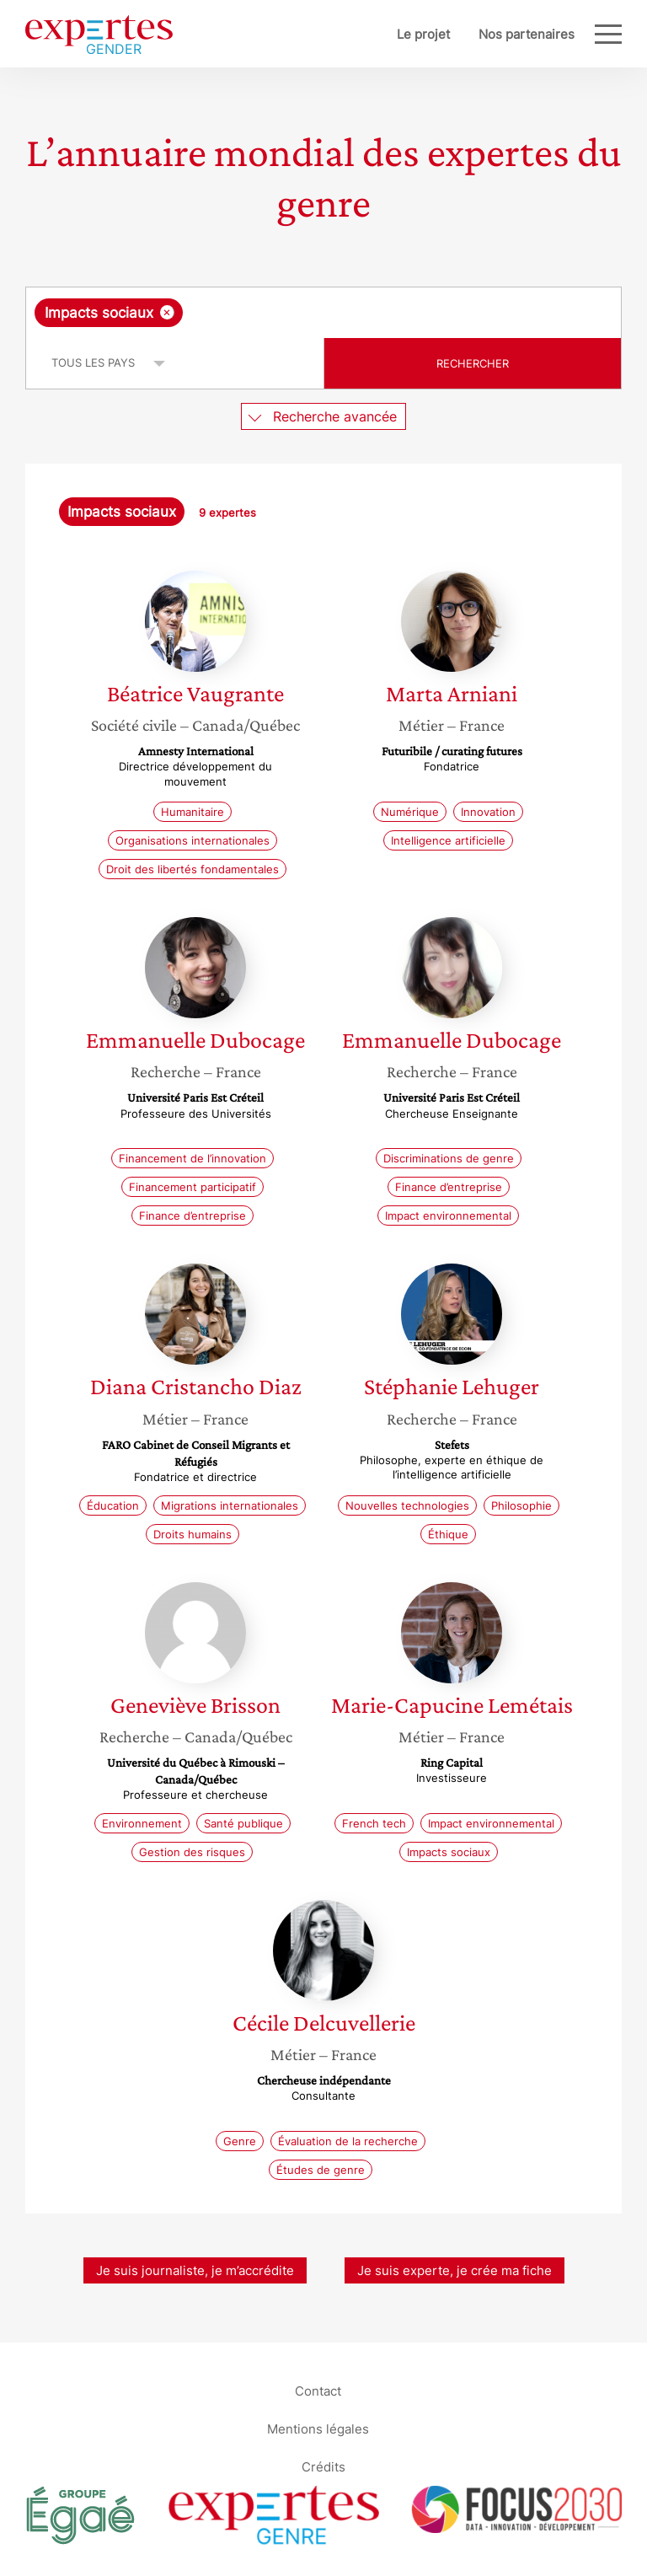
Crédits (323, 2467)
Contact (318, 2391)
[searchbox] (321, 312)
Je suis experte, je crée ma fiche (454, 2270)
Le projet (423, 34)
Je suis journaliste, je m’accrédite (195, 2270)
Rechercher (472, 363)
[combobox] (323, 312)
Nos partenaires (527, 34)
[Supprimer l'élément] (167, 312)
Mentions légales (318, 2429)
